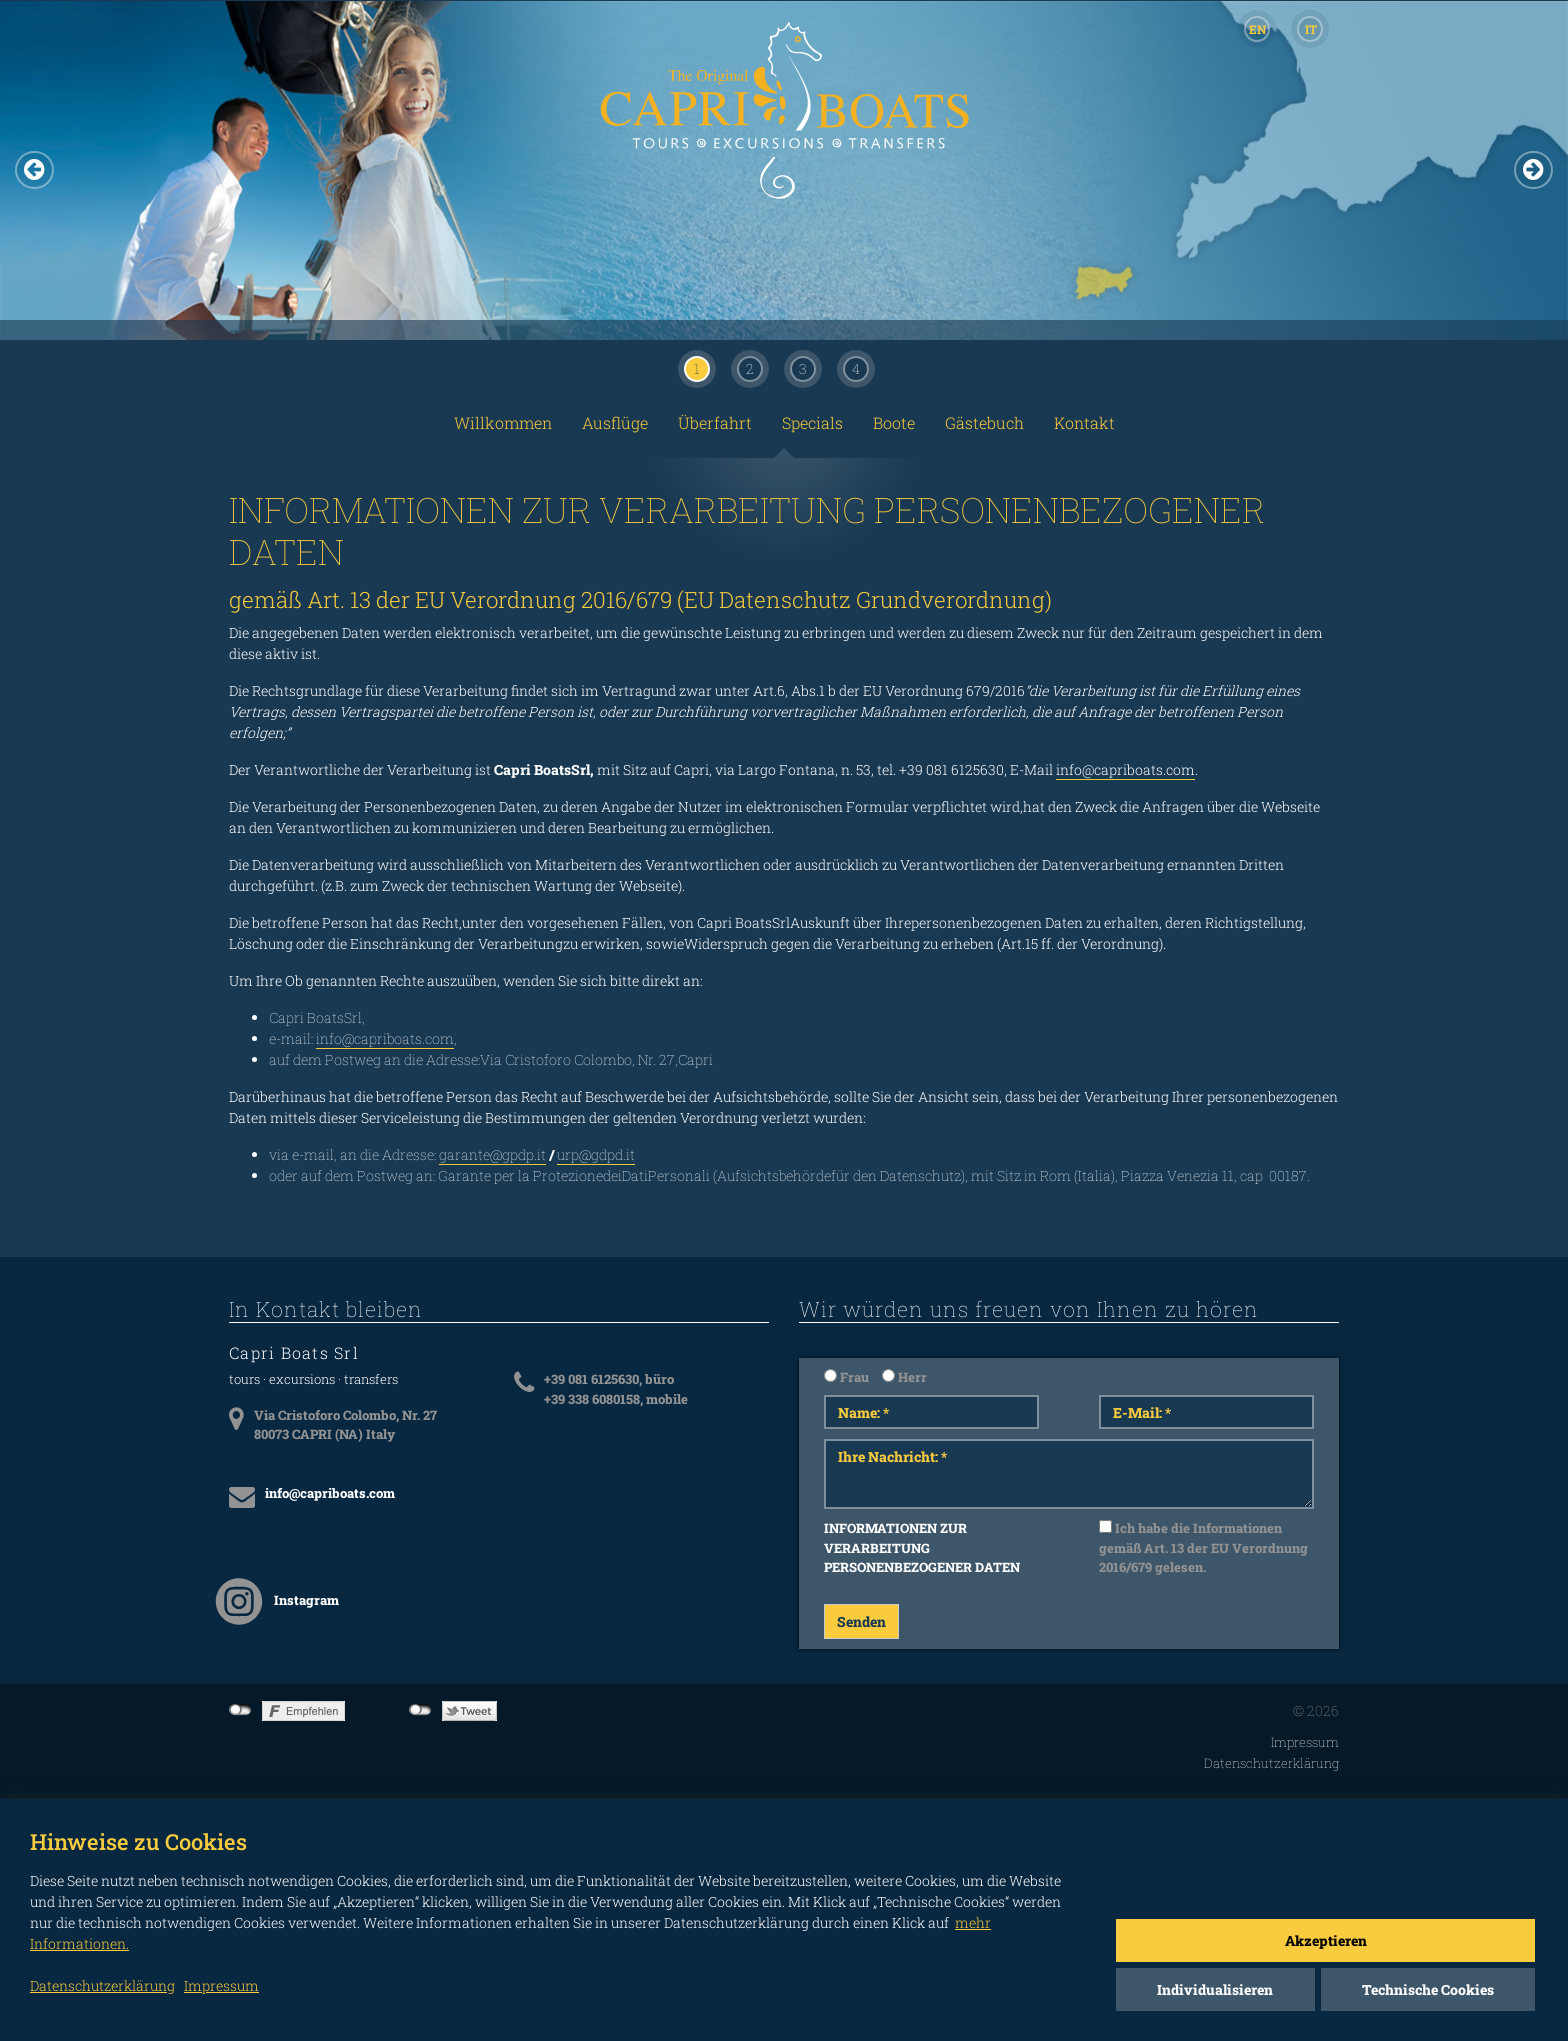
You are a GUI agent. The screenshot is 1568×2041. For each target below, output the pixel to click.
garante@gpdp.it (492, 1154)
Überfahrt (715, 422)
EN (1257, 29)
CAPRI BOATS (784, 132)
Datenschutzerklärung (1271, 1763)
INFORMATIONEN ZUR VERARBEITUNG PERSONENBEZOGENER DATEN (922, 1547)
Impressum (1305, 1742)
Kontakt (1084, 422)
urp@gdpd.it (596, 1154)
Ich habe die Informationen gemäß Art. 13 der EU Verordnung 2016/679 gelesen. (1203, 1547)
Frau (846, 1377)
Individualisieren (1215, 1989)
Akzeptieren (1326, 1940)
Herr (904, 1377)
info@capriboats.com (1125, 769)
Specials (812, 422)
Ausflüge (615, 422)
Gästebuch (984, 422)
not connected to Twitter (420, 1710)
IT (1311, 29)
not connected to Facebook (240, 1710)
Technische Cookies (1428, 1989)
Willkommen (503, 422)
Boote (894, 422)
